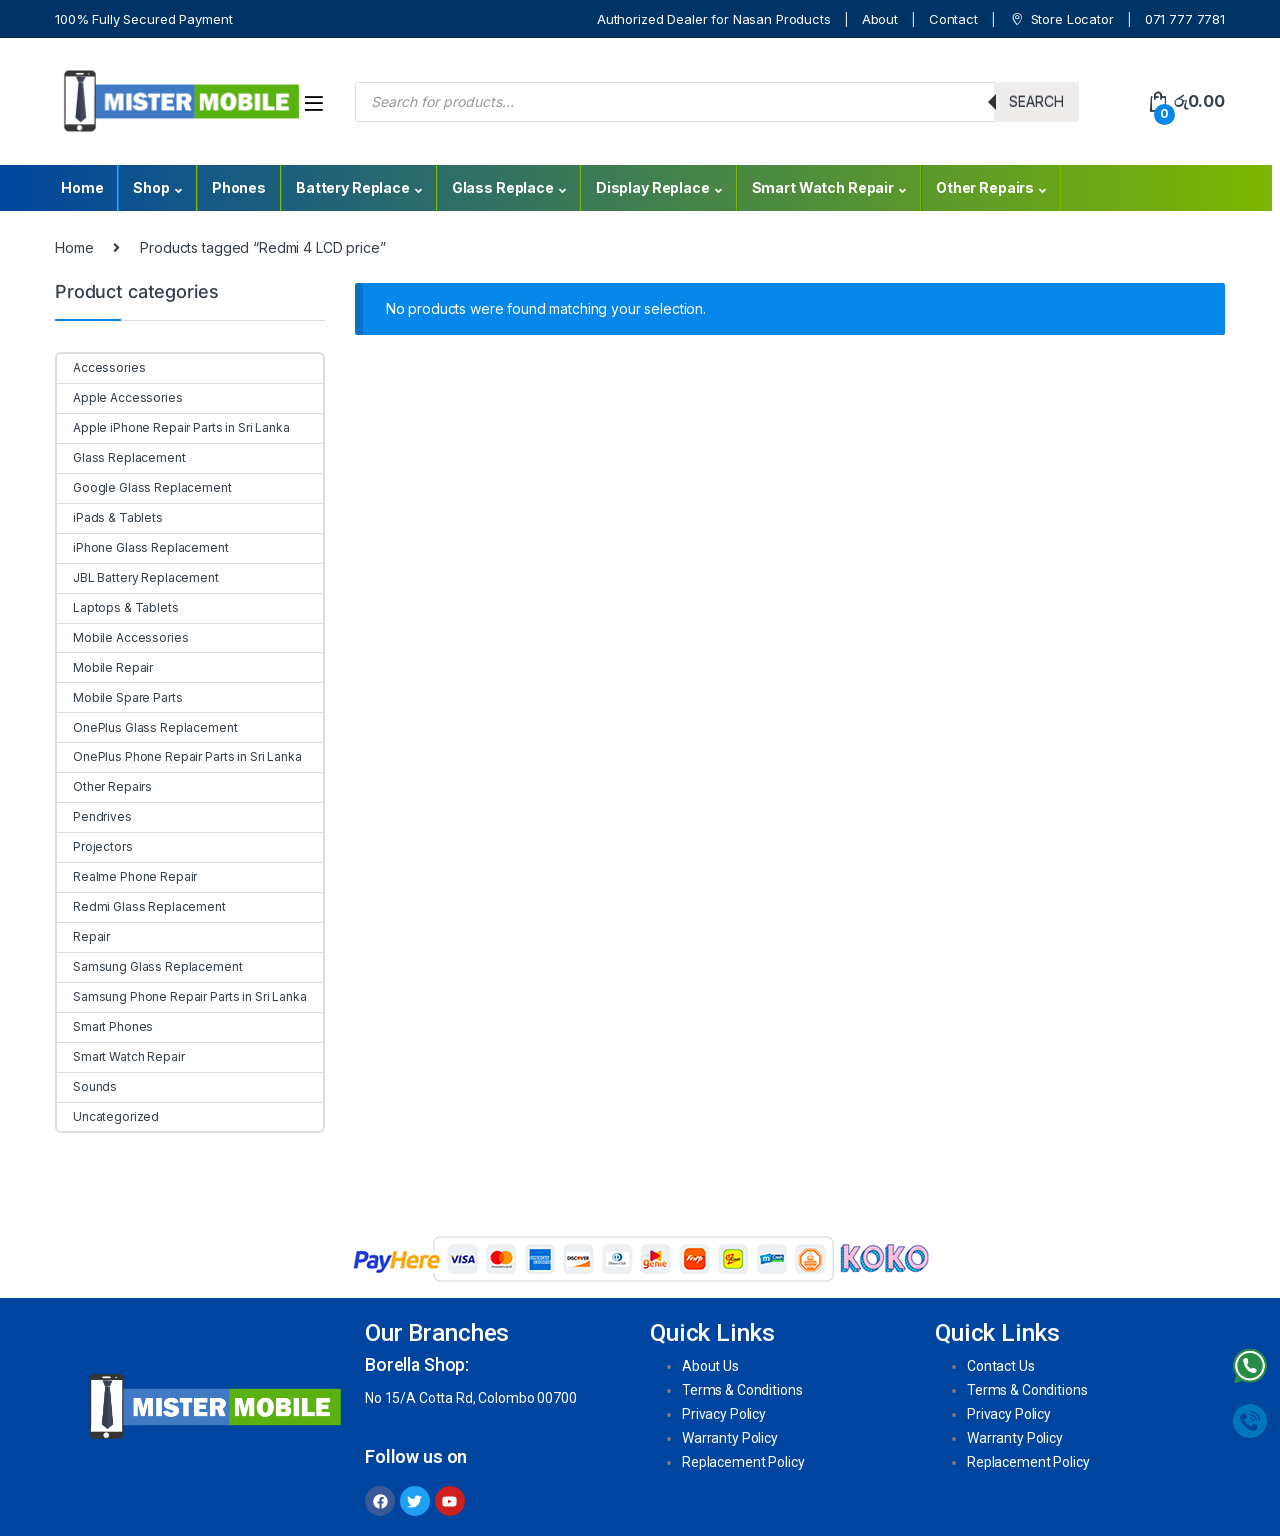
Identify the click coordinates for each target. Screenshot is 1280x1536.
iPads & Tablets (110, 517)
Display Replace (653, 187)
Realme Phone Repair (127, 876)
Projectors (95, 846)
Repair (83, 936)
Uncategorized (108, 1116)
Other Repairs (985, 187)
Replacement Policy (743, 1462)
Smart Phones (105, 1026)
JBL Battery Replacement (138, 577)
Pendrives (94, 816)
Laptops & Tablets (118, 607)
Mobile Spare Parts (119, 697)
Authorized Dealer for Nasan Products (714, 19)
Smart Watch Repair (823, 187)
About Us (710, 1366)
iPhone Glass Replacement (143, 547)
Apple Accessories (120, 397)
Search (1036, 101)
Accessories (101, 367)
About (880, 19)
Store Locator (1061, 19)
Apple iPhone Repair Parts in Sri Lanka (173, 427)
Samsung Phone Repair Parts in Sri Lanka (182, 996)
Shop (151, 187)
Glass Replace (503, 187)
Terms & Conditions (742, 1390)
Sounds (87, 1086)
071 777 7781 (1185, 19)
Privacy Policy (724, 1414)
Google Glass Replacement (144, 487)
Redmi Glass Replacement (141, 906)
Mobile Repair (105, 667)
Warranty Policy (730, 1438)
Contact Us (1001, 1366)
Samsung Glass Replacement (150, 966)
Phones (239, 187)
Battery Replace (353, 187)
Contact (953, 19)
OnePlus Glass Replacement (147, 727)
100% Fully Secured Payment (143, 19)
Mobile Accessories (122, 637)
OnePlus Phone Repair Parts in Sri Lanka (179, 756)
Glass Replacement (121, 457)
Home (82, 187)
